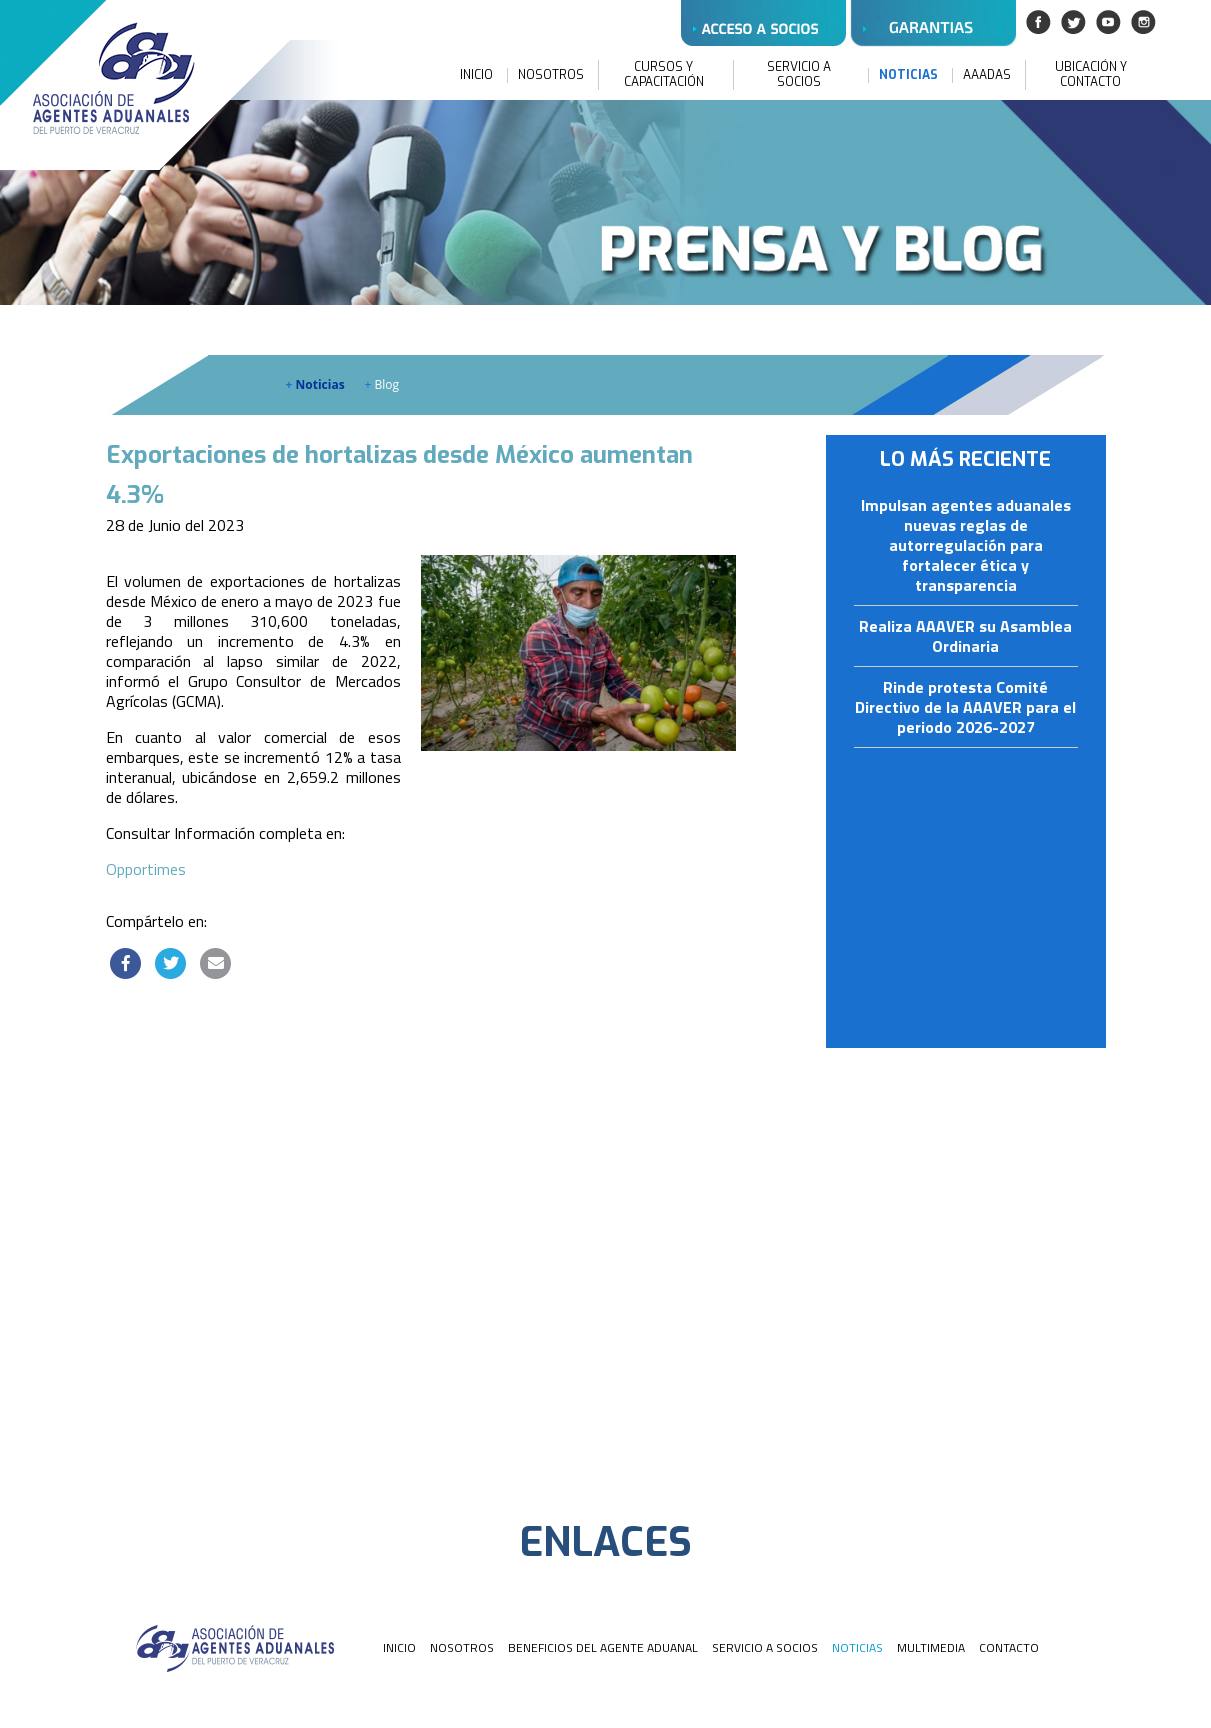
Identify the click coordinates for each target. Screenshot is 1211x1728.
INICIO (476, 75)
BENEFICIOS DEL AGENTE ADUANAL (603, 1647)
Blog (382, 384)
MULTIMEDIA (931, 1647)
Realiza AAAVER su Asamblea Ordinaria (965, 637)
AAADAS (987, 75)
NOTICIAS (908, 75)
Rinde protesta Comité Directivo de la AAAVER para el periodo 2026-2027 (965, 708)
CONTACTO (1009, 1647)
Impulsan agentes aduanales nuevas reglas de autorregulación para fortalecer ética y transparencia (966, 546)
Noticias (315, 384)
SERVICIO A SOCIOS (799, 75)
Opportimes (146, 869)
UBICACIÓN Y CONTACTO (1091, 75)
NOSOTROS (551, 75)
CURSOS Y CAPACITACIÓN (664, 75)
